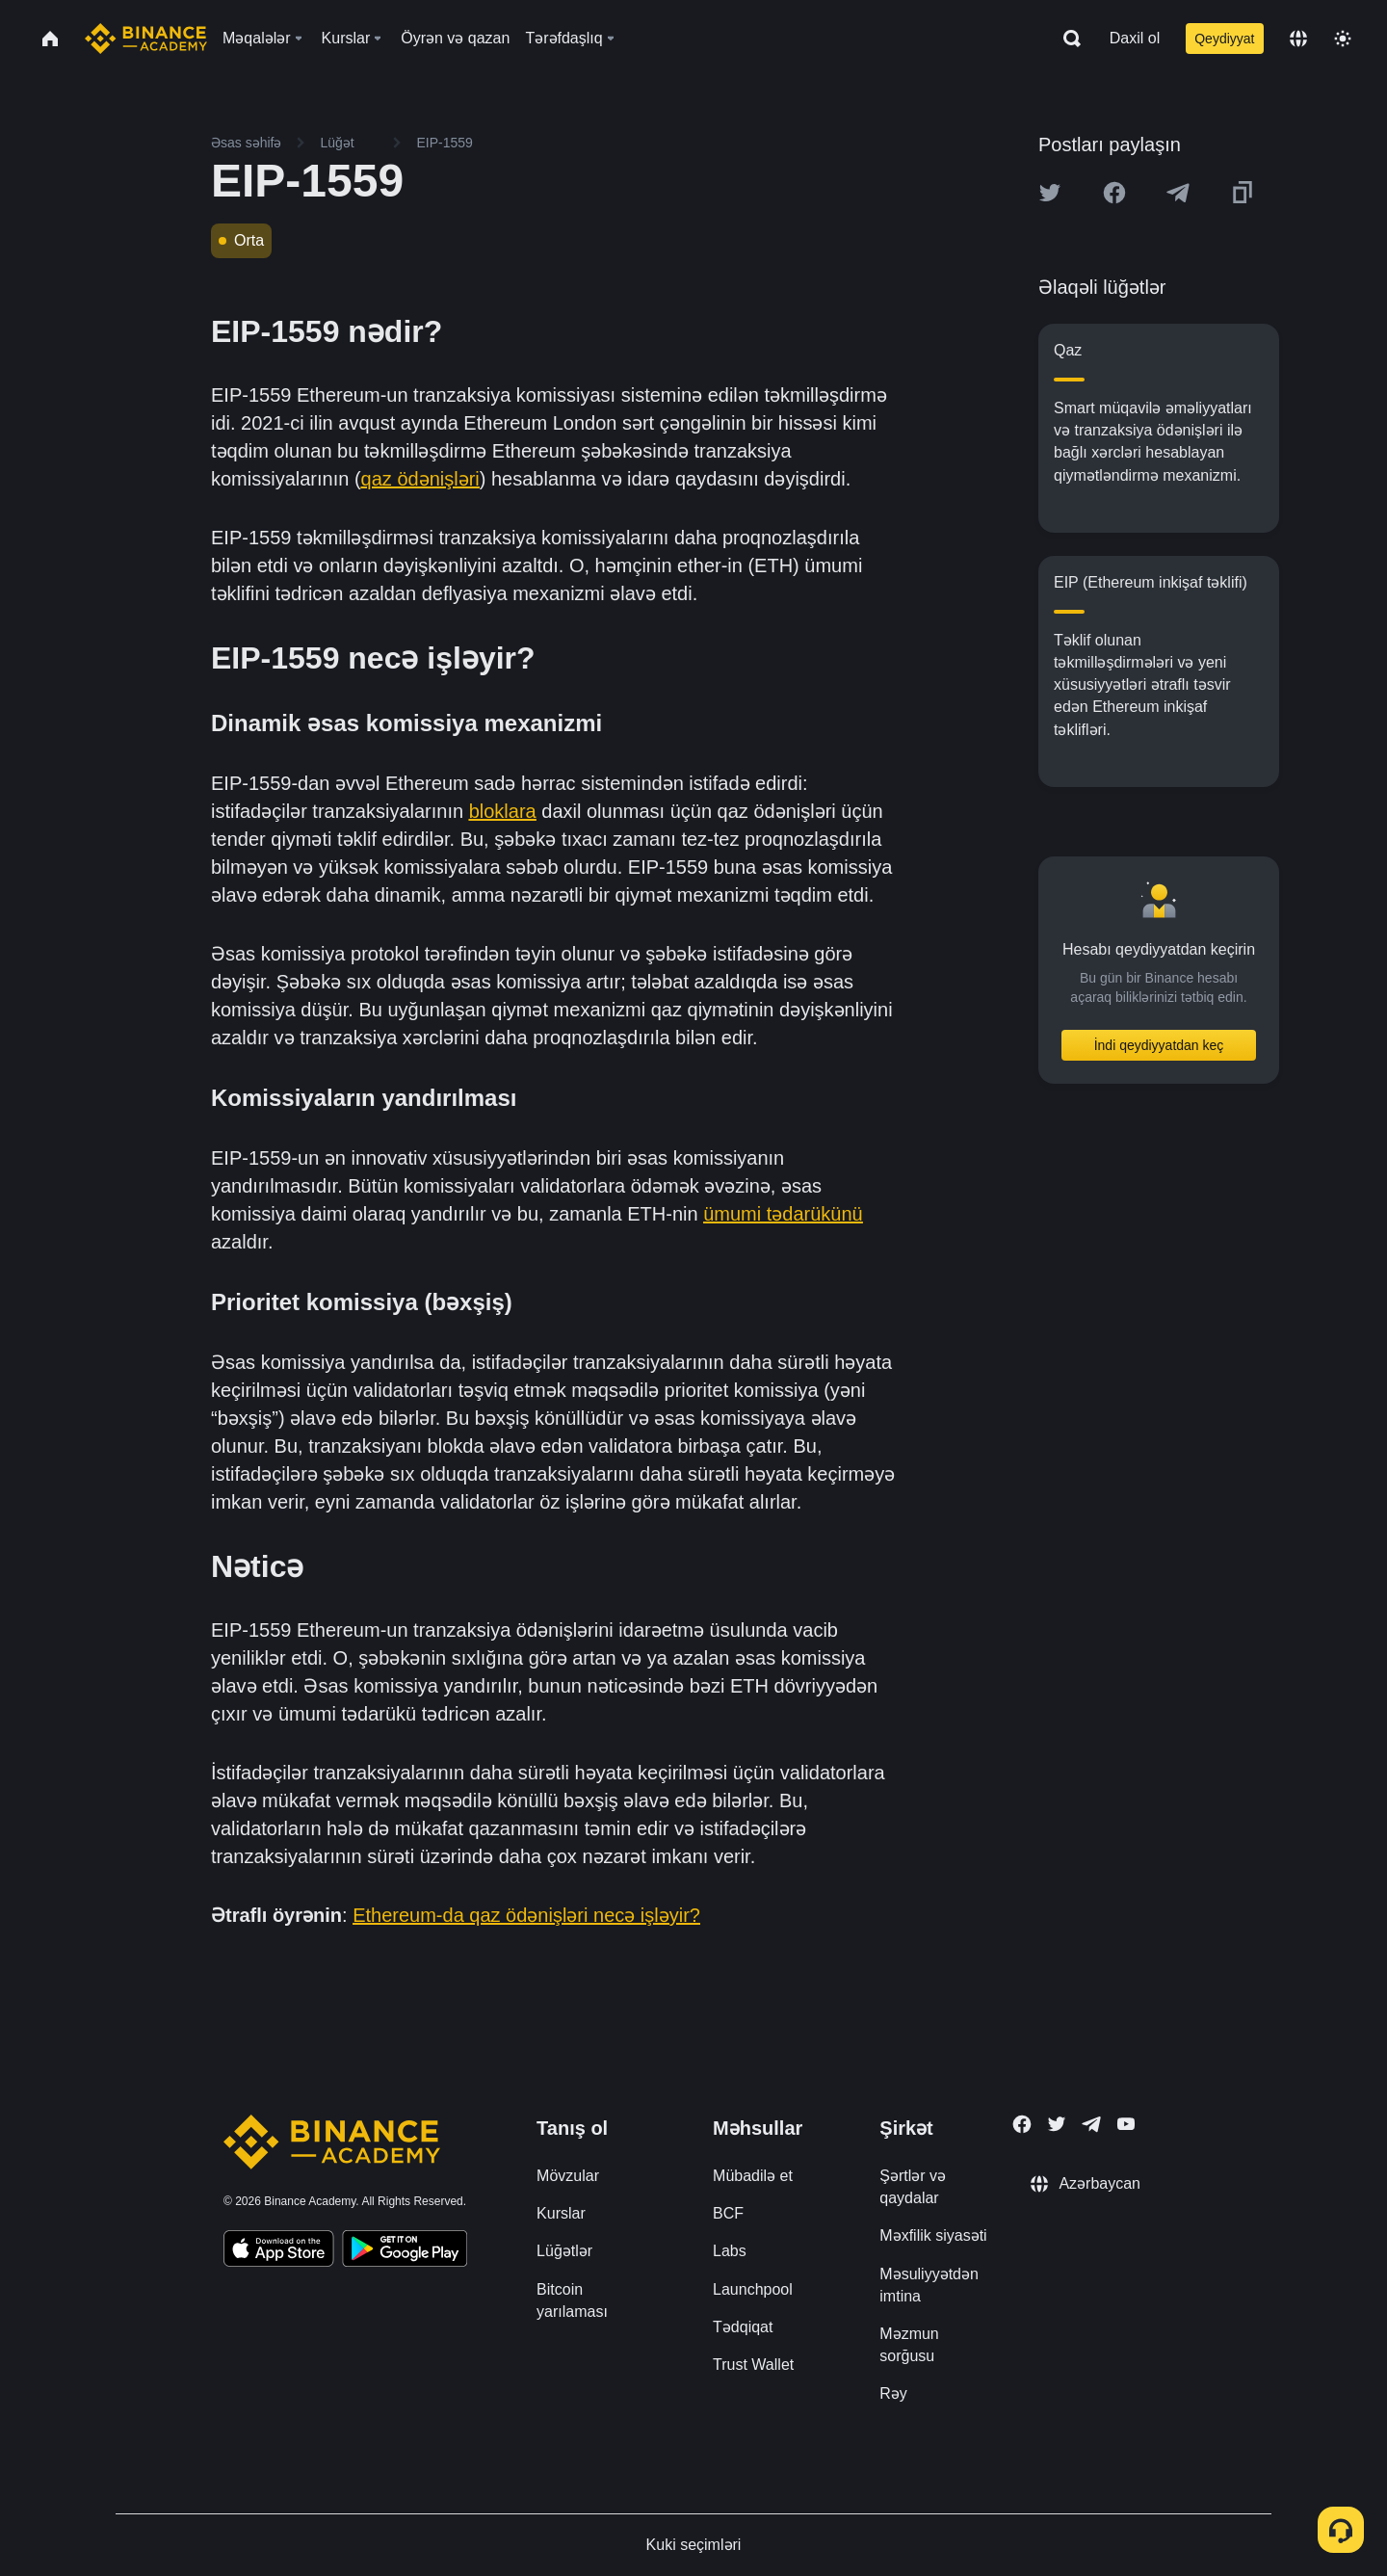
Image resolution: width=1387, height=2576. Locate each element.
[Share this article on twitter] (1049, 192)
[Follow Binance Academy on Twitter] (1056, 2124)
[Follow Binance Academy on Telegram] (1091, 2124)
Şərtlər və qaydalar (912, 2187)
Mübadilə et (753, 2176)
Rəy (893, 2393)
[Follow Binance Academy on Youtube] (1126, 2123)
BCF (728, 2213)
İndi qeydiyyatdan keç (1159, 1045)
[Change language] (1298, 38)
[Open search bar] (1066, 38)
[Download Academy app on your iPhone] (278, 2251)
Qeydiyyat (1224, 38)
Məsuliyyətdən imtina (929, 2285)
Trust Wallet (753, 2364)
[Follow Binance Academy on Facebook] (1022, 2124)
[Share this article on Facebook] (1114, 192)
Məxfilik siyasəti (932, 2235)
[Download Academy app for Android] (404, 2251)
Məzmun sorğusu (908, 2345)
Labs (729, 2251)
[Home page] (146, 38)
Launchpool (753, 2289)
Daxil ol (1135, 38)
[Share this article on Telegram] (1178, 192)
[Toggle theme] (1343, 38)
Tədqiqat (742, 2327)
